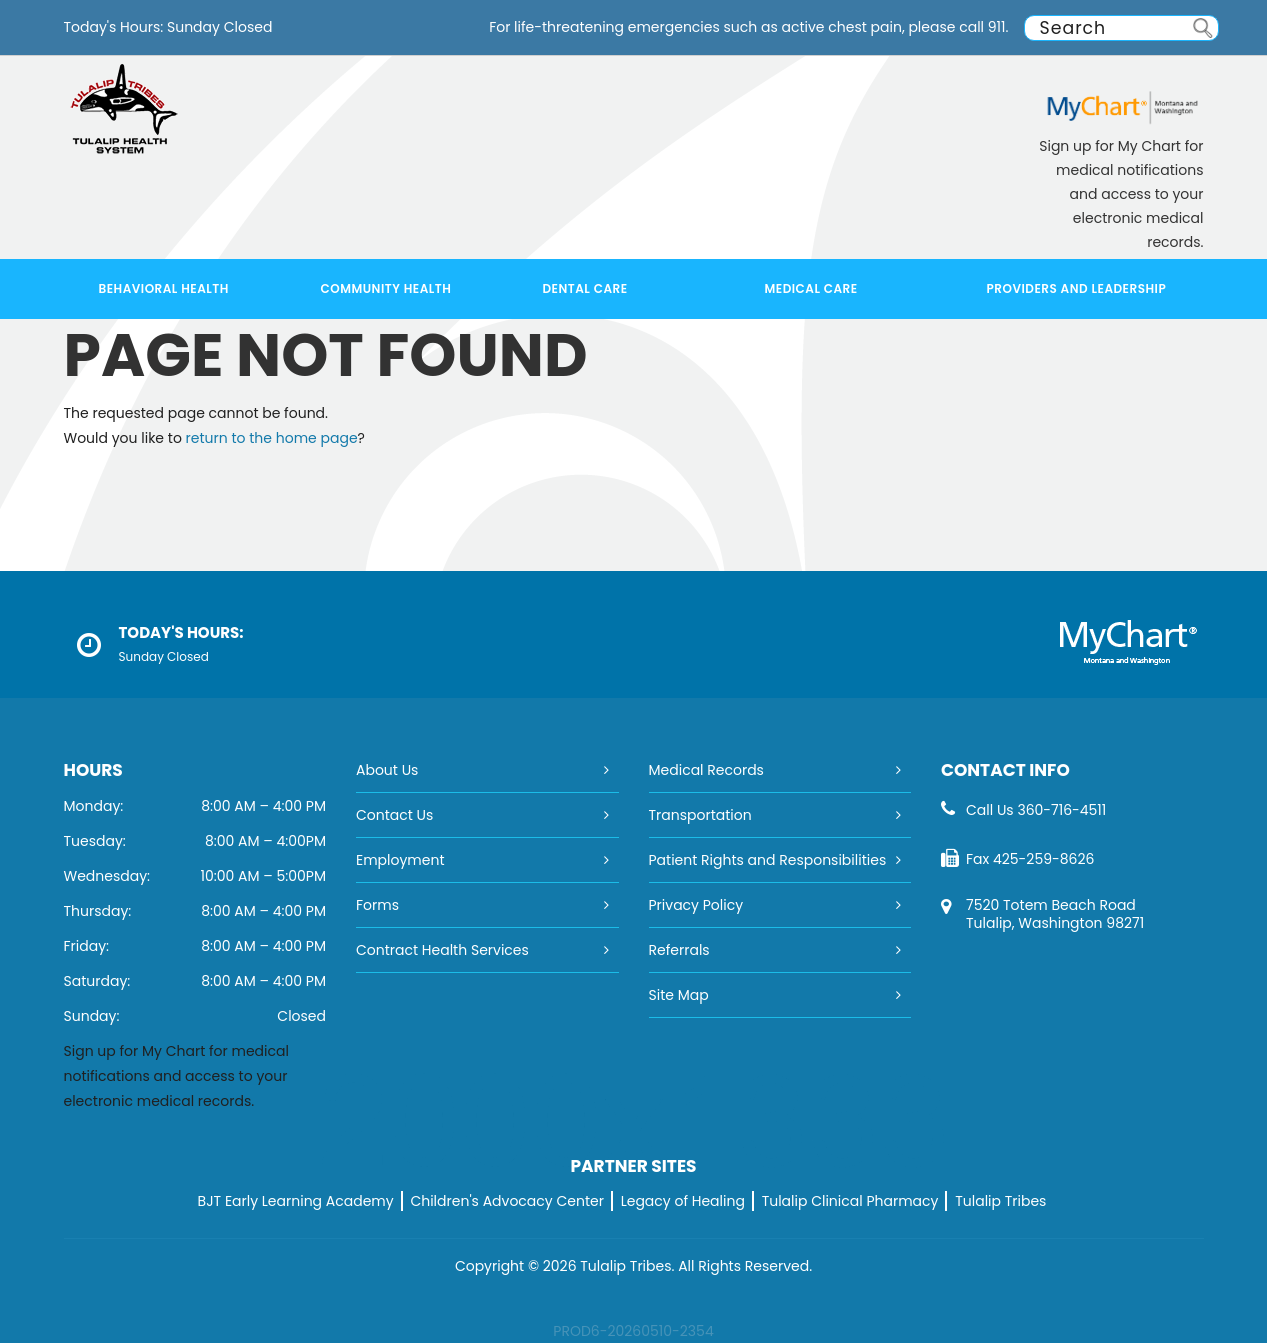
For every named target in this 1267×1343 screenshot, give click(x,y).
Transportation (700, 815)
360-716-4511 (1061, 810)
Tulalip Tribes (1000, 1201)
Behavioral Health (164, 288)
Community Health (386, 288)
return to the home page (272, 438)
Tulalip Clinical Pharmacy (850, 1201)
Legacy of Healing (683, 1201)
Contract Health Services (442, 950)
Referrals (679, 950)
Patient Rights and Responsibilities (768, 860)
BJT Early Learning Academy (296, 1201)
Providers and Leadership (1077, 288)
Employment (400, 860)
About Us (387, 770)
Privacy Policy (696, 905)
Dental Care (585, 288)
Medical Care (811, 288)
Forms (377, 905)
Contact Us (394, 815)
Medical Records (706, 770)
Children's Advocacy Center (507, 1201)
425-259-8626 (1043, 859)
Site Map (679, 995)
